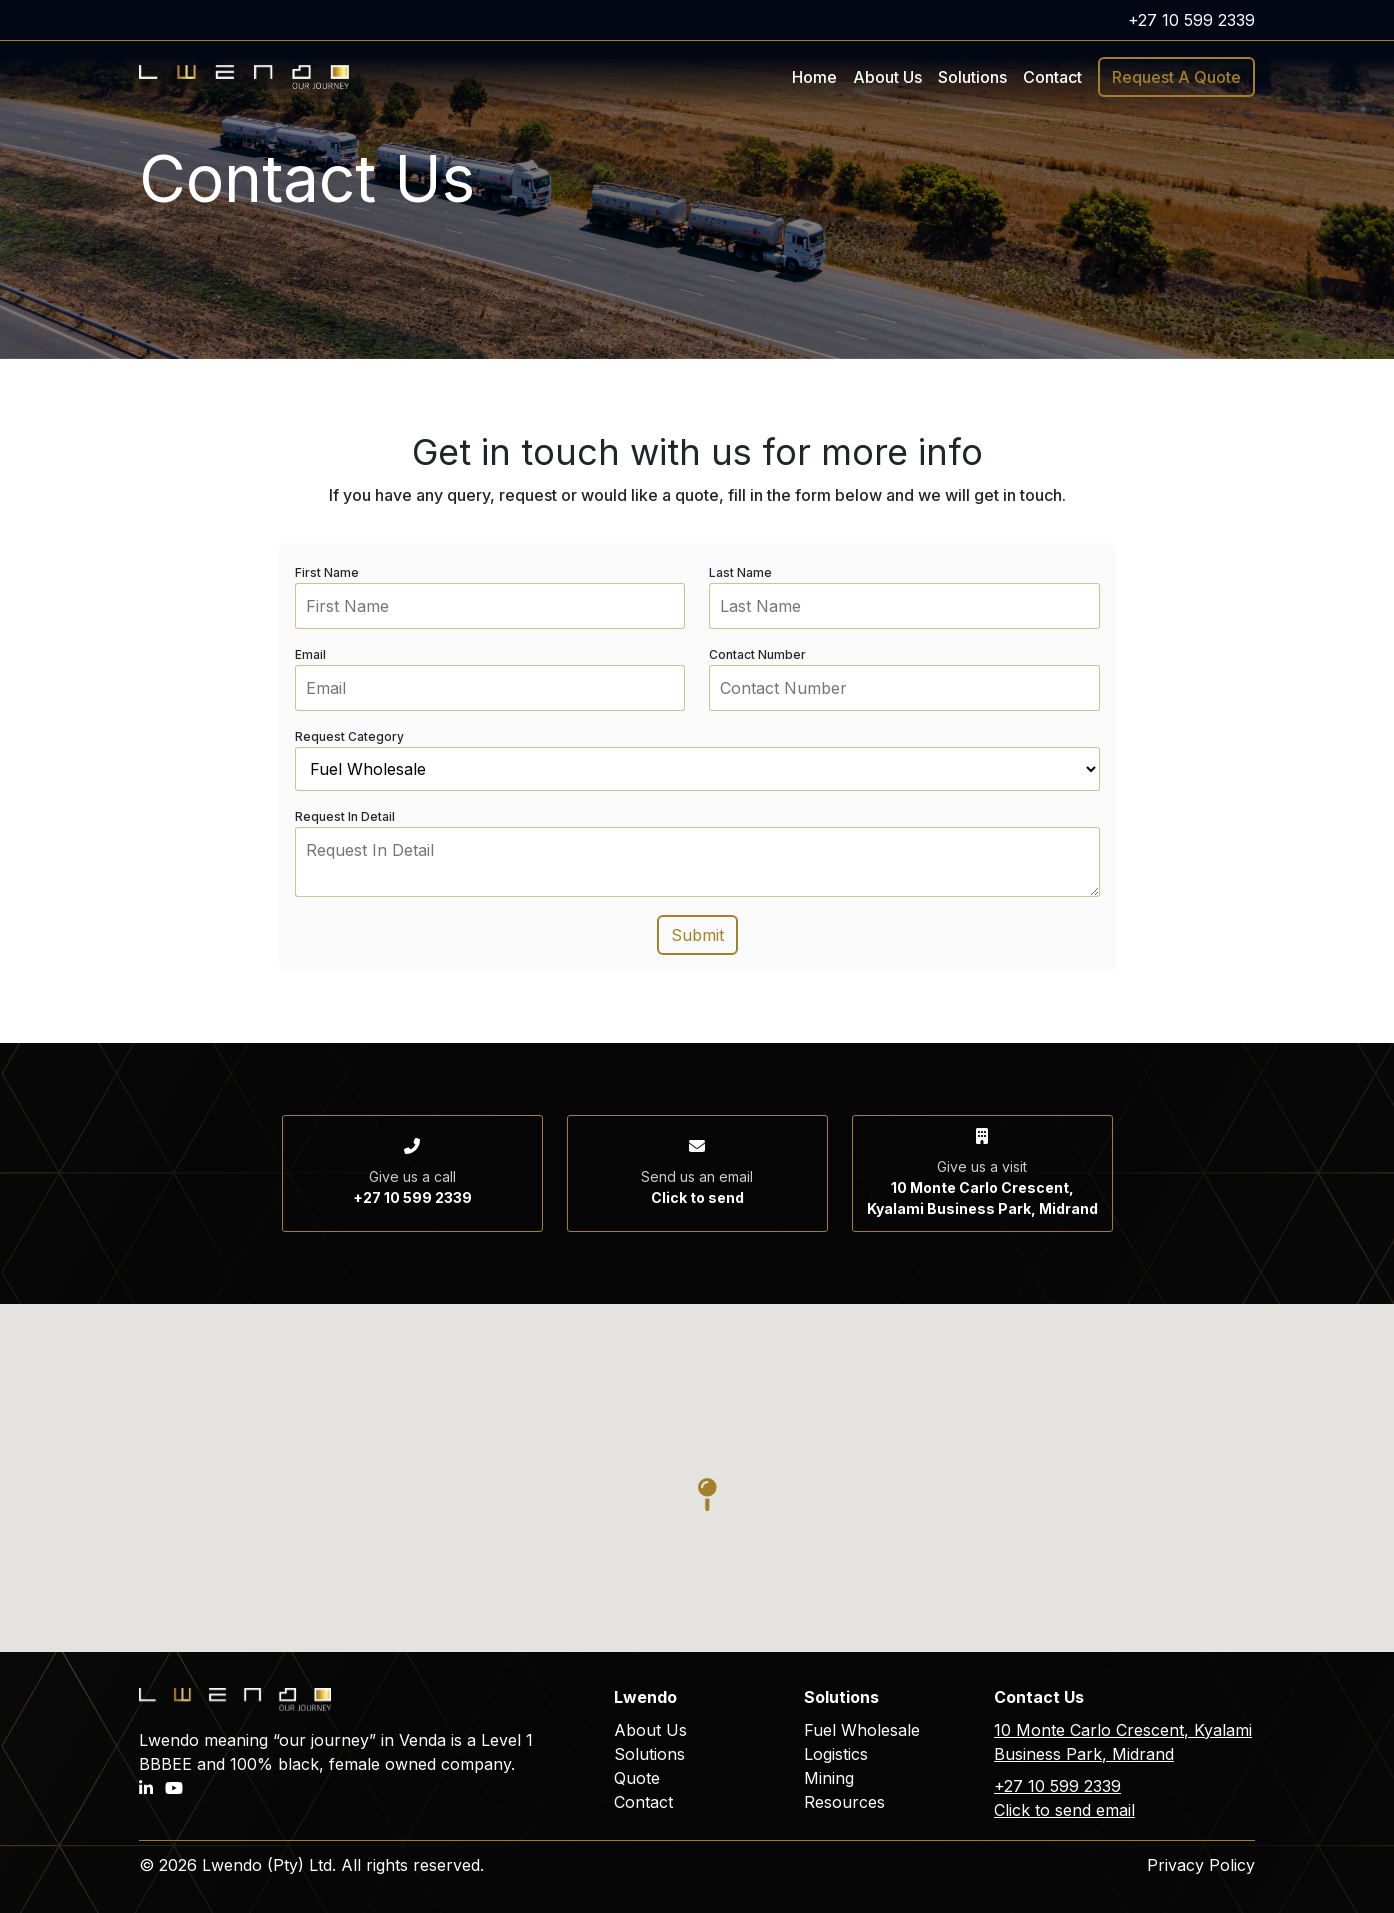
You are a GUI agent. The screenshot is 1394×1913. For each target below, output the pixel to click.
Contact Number (757, 654)
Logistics (836, 1754)
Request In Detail (345, 816)
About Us (887, 77)
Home (814, 77)
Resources (844, 1802)
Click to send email (1064, 1810)
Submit (697, 935)
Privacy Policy (1201, 1865)
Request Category (349, 736)
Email (310, 654)
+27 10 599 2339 (1191, 20)
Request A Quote (1176, 77)
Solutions (649, 1754)
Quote (637, 1778)
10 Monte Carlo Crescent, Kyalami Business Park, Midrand (1123, 1742)
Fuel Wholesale (862, 1730)
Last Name (740, 572)
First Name (327, 572)
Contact (1052, 77)
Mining (829, 1778)
